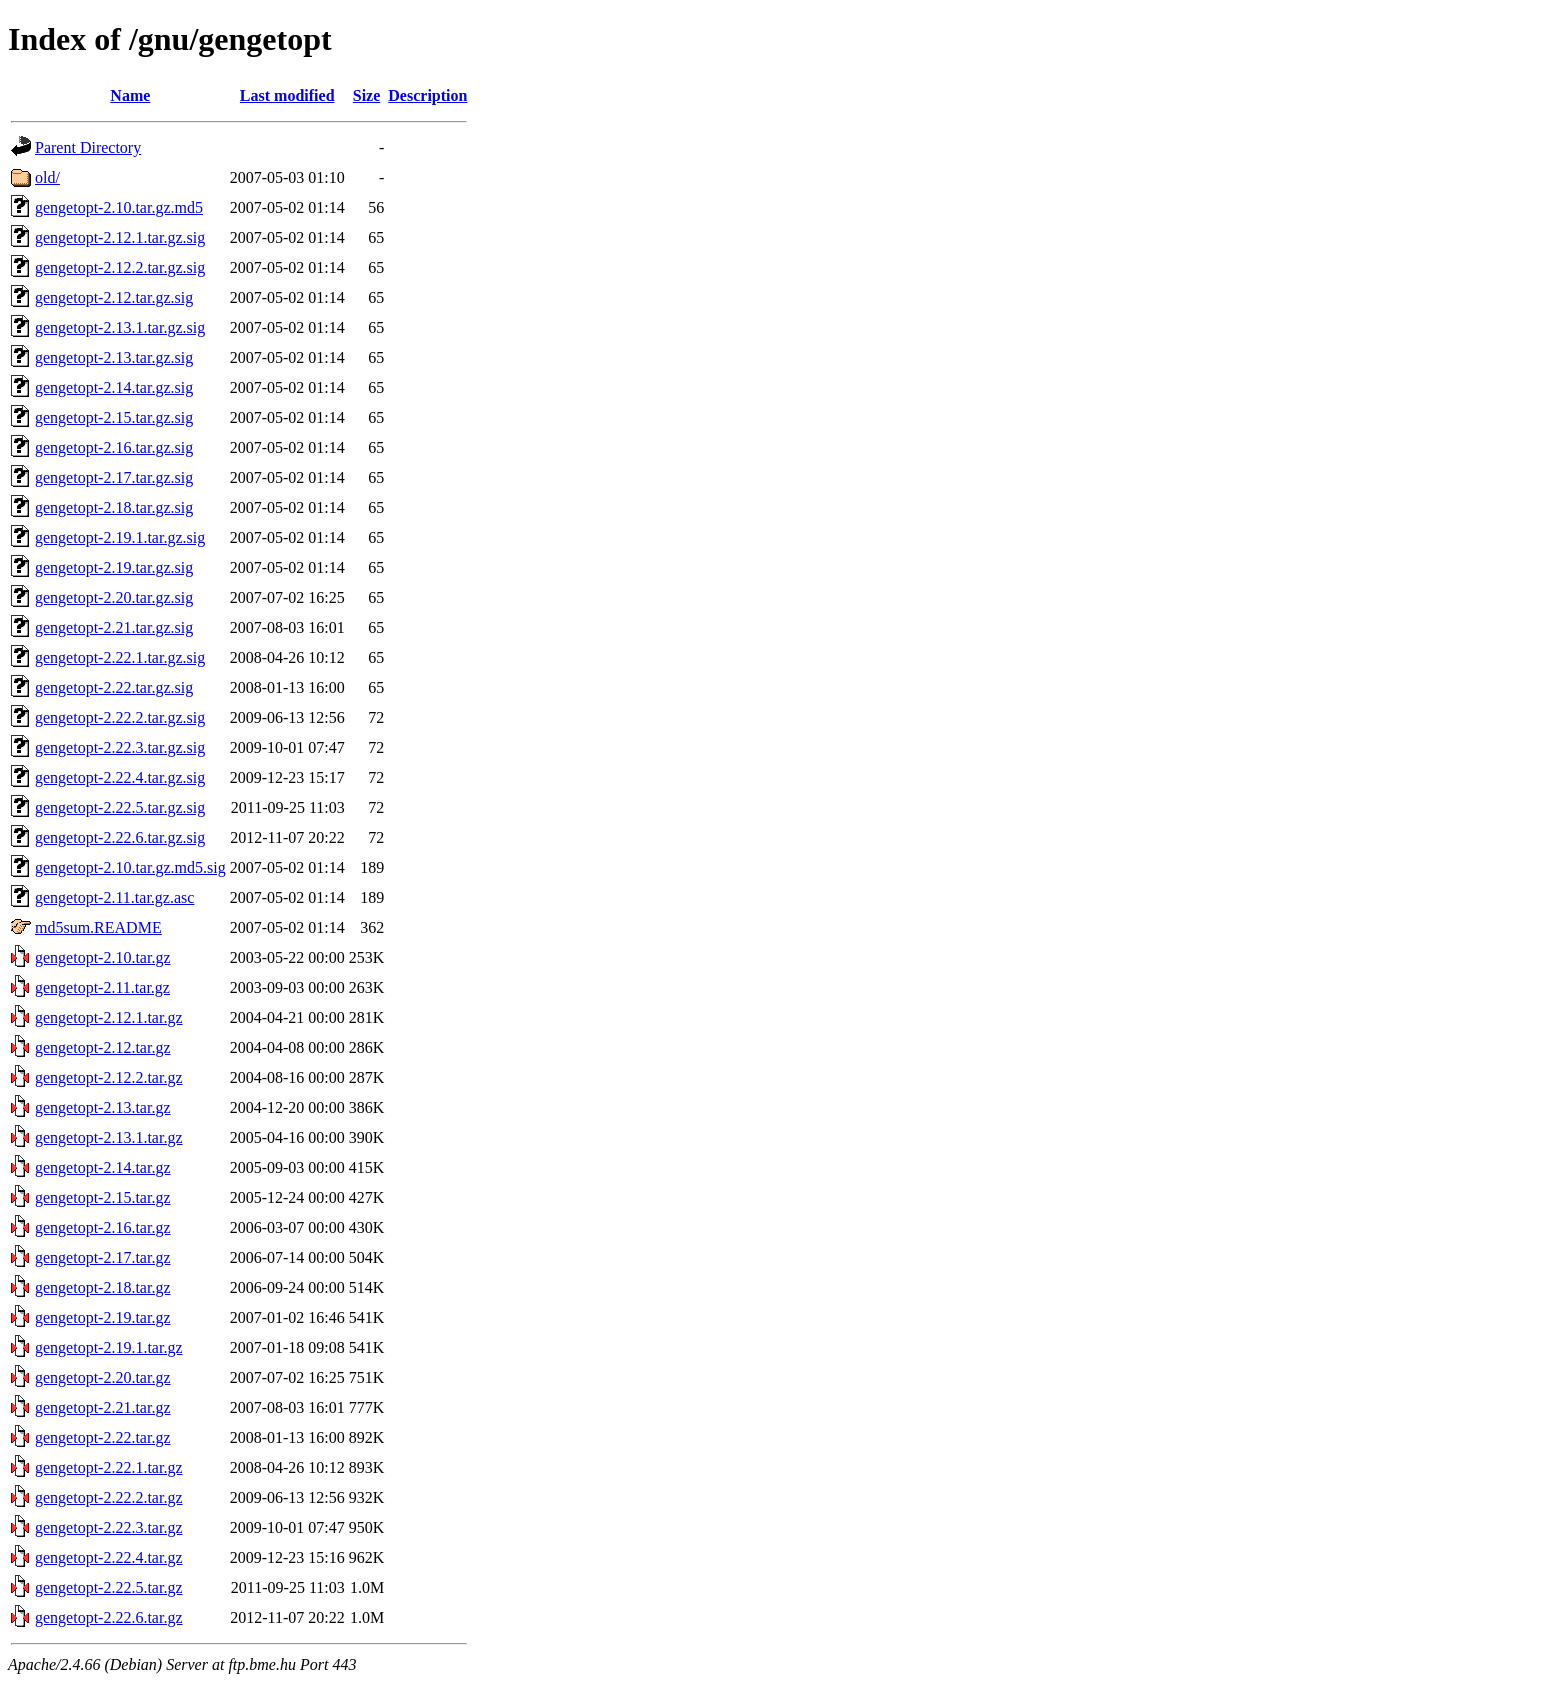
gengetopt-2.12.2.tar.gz (109, 1077)
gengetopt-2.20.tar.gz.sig (114, 597)
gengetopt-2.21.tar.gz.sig (114, 627)
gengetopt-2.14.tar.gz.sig (114, 387)
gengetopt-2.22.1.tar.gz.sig (120, 657)
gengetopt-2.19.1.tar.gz (109, 1347)
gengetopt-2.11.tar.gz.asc (114, 897)
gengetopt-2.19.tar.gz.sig (114, 567)
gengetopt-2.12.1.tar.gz (109, 1017)
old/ (47, 177)
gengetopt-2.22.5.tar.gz (109, 1587)
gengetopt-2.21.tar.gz (103, 1407)
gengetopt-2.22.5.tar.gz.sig (120, 807)
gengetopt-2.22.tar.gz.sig (114, 687)
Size (367, 95)
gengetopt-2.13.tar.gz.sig (114, 357)
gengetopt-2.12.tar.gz (103, 1047)
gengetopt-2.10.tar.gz (103, 957)
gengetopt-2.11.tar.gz (102, 987)
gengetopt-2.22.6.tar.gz (109, 1617)
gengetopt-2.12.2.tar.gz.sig (120, 267)
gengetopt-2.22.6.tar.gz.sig (120, 837)
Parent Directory (88, 147)
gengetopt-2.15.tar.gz (103, 1197)
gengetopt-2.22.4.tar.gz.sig (120, 777)
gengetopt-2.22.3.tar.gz (109, 1527)
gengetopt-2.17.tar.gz (103, 1257)
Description (427, 95)
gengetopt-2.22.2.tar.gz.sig (120, 717)
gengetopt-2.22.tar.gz (103, 1437)
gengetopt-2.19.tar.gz (103, 1317)
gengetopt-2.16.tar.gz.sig (114, 447)
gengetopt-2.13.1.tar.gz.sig (120, 327)
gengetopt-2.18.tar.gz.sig (114, 507)
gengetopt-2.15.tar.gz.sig (114, 417)
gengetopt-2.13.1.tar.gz (109, 1137)
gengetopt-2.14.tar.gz (103, 1167)
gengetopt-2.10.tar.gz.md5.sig (130, 867)
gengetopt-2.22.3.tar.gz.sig (120, 747)
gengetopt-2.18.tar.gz (103, 1287)
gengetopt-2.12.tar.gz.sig (114, 297)
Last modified (287, 95)
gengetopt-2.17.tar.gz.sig (114, 477)
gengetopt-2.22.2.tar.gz (109, 1497)
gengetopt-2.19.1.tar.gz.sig (120, 537)
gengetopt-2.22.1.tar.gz (109, 1467)
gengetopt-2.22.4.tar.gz (109, 1557)
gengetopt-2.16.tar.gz (103, 1227)
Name (130, 95)
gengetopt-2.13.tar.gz (103, 1107)
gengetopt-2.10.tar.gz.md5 (119, 207)
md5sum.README (98, 927)
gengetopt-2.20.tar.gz (103, 1377)
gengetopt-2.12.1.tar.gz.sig (120, 237)
